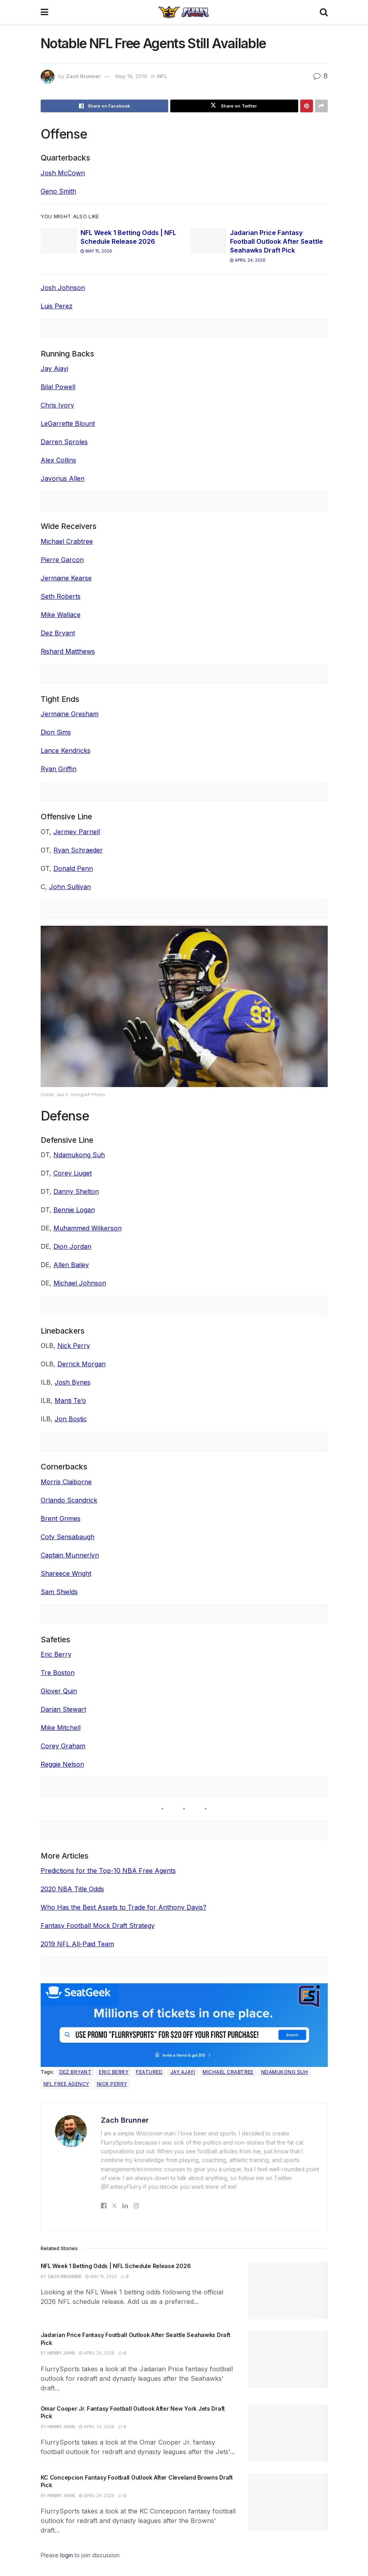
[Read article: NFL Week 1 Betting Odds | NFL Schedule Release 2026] (59, 241)
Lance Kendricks (66, 750)
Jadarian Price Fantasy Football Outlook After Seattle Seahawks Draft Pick (276, 242)
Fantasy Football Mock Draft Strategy (98, 1926)
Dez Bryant (58, 633)
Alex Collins (58, 460)
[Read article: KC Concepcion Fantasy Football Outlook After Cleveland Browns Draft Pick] (288, 2502)
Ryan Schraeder (78, 850)
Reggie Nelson (62, 1764)
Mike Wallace (61, 615)
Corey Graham (63, 1746)
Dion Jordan (72, 1246)
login (66, 2555)
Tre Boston (58, 1673)
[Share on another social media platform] (321, 106)
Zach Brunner (83, 76)
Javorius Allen (63, 478)
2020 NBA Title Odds (72, 1889)
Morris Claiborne (66, 1482)
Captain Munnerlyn (70, 1555)
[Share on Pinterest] (306, 106)
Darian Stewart (63, 1709)
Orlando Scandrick (69, 1500)
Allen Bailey (71, 1265)
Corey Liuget (72, 1173)
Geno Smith (58, 191)
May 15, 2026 (96, 251)
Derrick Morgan (81, 1364)
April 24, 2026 (248, 260)
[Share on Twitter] (234, 106)
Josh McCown (63, 173)
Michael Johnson (79, 1283)
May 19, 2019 (131, 76)
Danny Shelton (76, 1191)
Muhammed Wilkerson (87, 1228)
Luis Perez (57, 306)
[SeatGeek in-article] (184, 2024)
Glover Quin (59, 1691)
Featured (149, 2072)
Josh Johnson (63, 288)
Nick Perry (73, 1346)
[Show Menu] (44, 12)
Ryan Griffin (59, 769)
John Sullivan (70, 887)
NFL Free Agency (66, 2084)
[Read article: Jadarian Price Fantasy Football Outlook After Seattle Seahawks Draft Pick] (208, 241)
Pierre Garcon (62, 560)
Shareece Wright (66, 1573)
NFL (162, 76)
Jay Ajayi (54, 368)
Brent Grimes (61, 1518)
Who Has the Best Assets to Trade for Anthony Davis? (124, 1907)
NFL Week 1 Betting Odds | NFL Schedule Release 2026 (116, 2266)
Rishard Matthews (68, 651)
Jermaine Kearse (66, 578)
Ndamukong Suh (79, 1155)
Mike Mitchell (61, 1728)
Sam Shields (59, 1592)
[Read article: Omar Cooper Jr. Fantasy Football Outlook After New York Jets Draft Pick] (288, 2433)
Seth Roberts (61, 596)
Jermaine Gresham (69, 714)
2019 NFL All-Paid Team (77, 1944)
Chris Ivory (57, 405)
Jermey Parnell (76, 832)
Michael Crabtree (67, 541)
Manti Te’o (70, 1401)
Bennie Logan (74, 1210)
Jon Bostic (71, 1419)
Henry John (61, 2353)
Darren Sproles (64, 442)
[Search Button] (324, 12)
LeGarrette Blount (68, 423)
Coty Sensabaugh (67, 1537)
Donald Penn (73, 868)
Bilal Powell (58, 387)
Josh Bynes (73, 1382)
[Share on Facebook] (105, 106)
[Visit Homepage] (183, 12)
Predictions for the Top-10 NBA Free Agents (108, 1871)
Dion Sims (56, 732)
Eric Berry (56, 1654)
